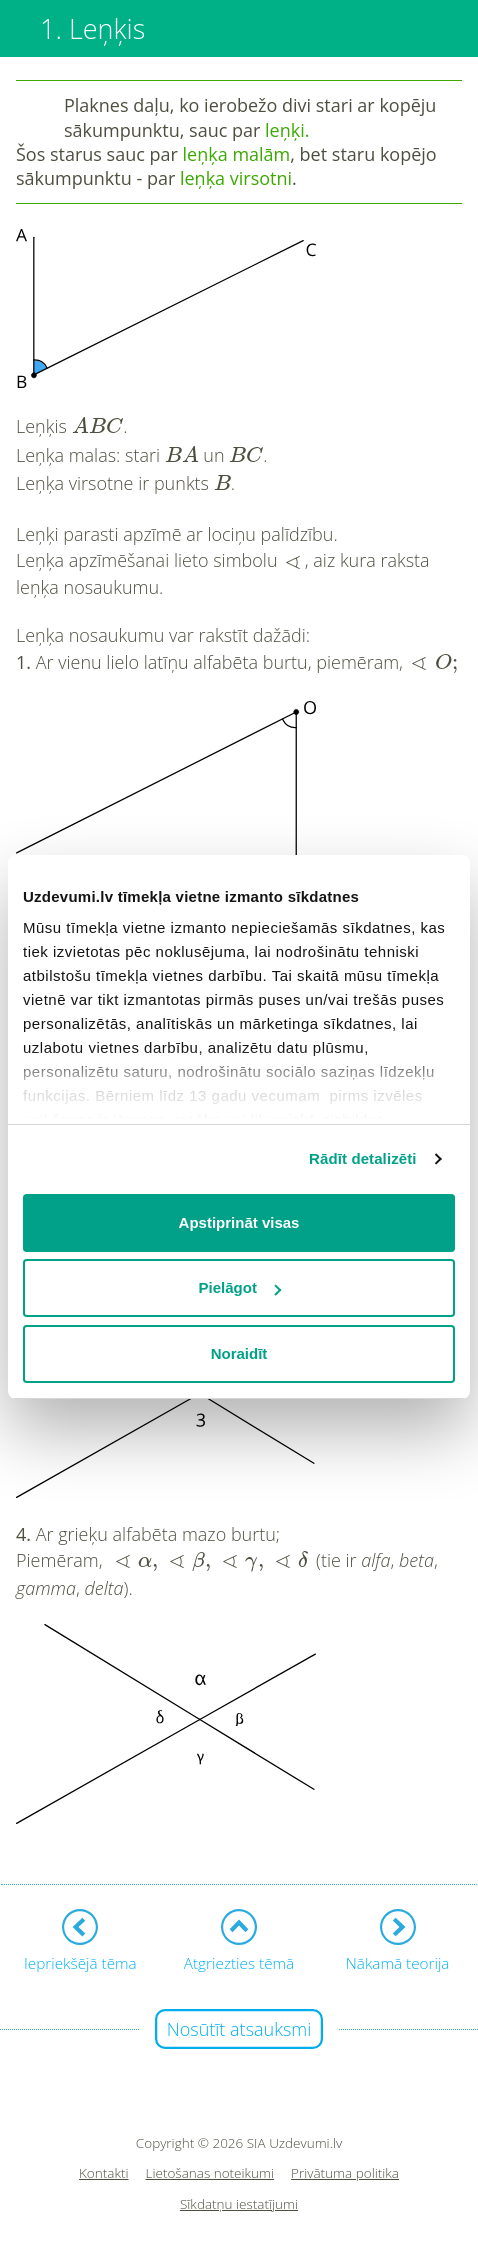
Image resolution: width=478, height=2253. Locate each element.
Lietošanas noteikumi (210, 2173)
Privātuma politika (345, 2173)
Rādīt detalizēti (362, 1158)
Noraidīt (239, 1353)
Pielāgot (240, 1287)
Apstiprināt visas (239, 1222)
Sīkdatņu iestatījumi (239, 2204)
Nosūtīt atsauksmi (239, 2029)
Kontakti (104, 2173)
